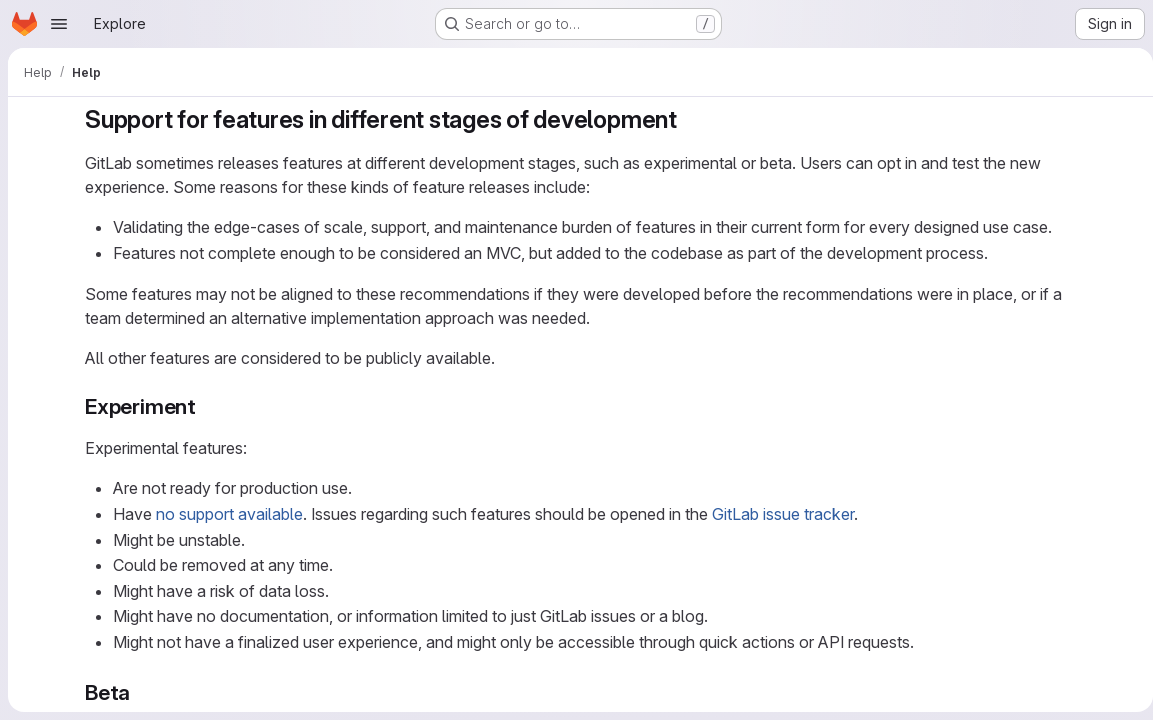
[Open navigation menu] (59, 24)
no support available (226, 514)
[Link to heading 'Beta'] (138, 692)
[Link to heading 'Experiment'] (203, 406)
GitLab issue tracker (780, 514)
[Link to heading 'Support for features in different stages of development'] (686, 119)
